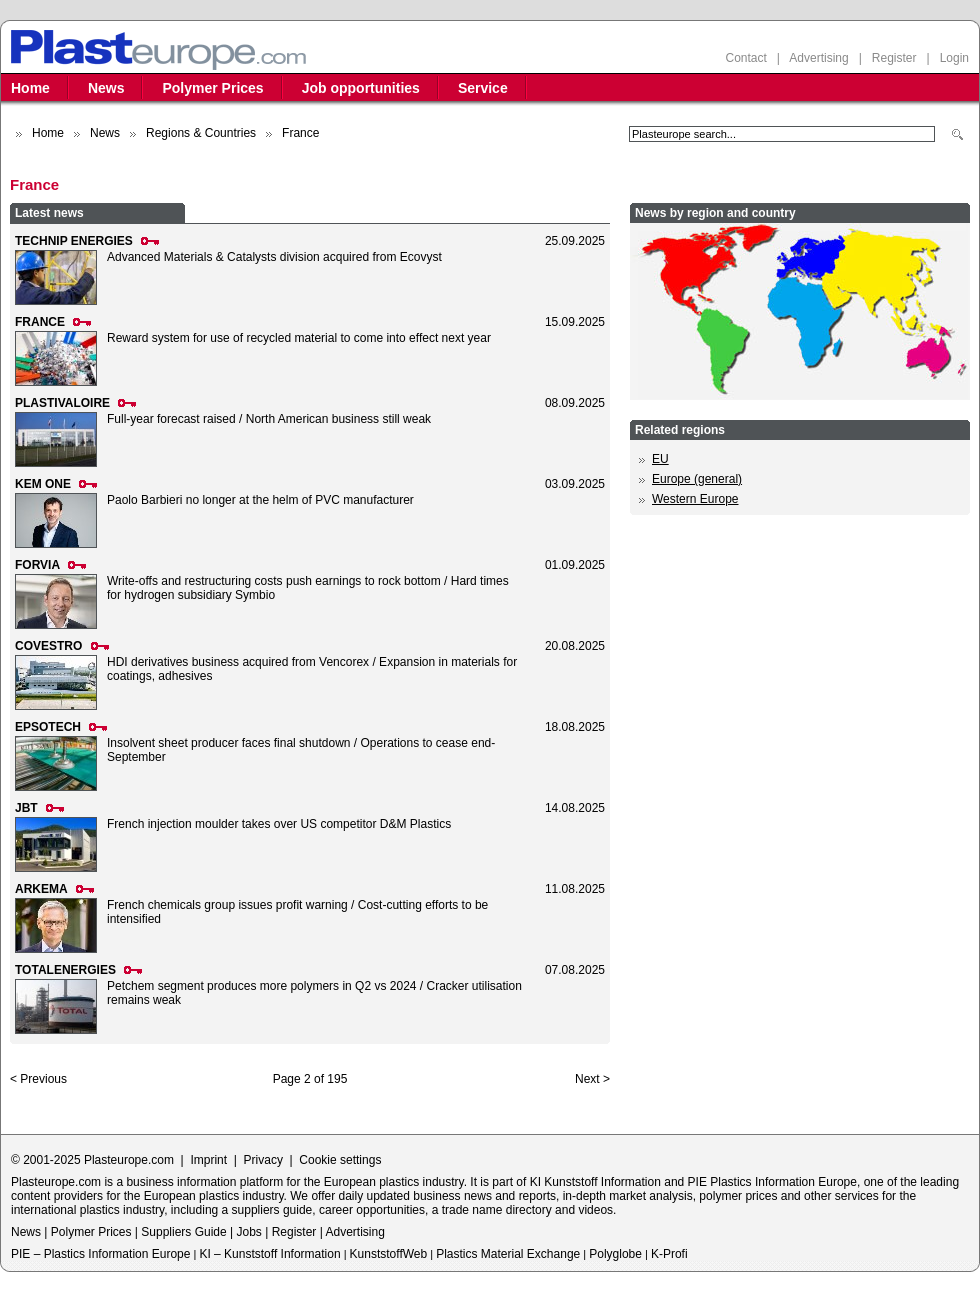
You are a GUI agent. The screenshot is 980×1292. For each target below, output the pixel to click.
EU (660, 459)
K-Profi (669, 1254)
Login (954, 58)
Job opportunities (361, 88)
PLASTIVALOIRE (62, 403)
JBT (26, 808)
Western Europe (695, 499)
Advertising (818, 58)
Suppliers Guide (183, 1232)
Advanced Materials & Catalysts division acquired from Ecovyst (274, 257)
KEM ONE (43, 484)
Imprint (208, 1160)
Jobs (248, 1232)
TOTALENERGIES (65, 970)
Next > (592, 1079)
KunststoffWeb (389, 1254)
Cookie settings (340, 1160)
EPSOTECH (48, 727)
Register (894, 58)
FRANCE (40, 322)
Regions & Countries (201, 133)
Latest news (49, 213)
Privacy (263, 1160)
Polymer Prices (212, 88)
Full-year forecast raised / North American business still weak (269, 419)
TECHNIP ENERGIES (74, 241)
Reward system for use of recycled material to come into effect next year (299, 338)
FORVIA (37, 565)
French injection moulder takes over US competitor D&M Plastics (279, 824)
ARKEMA (41, 889)
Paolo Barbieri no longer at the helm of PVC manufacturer (260, 500)
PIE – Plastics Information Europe (100, 1254)
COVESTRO (48, 646)
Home (30, 88)
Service (483, 88)
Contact (745, 58)
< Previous (38, 1079)
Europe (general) (697, 479)
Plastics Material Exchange (508, 1254)
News (106, 88)
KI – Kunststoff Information (269, 1254)
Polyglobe (615, 1254)
